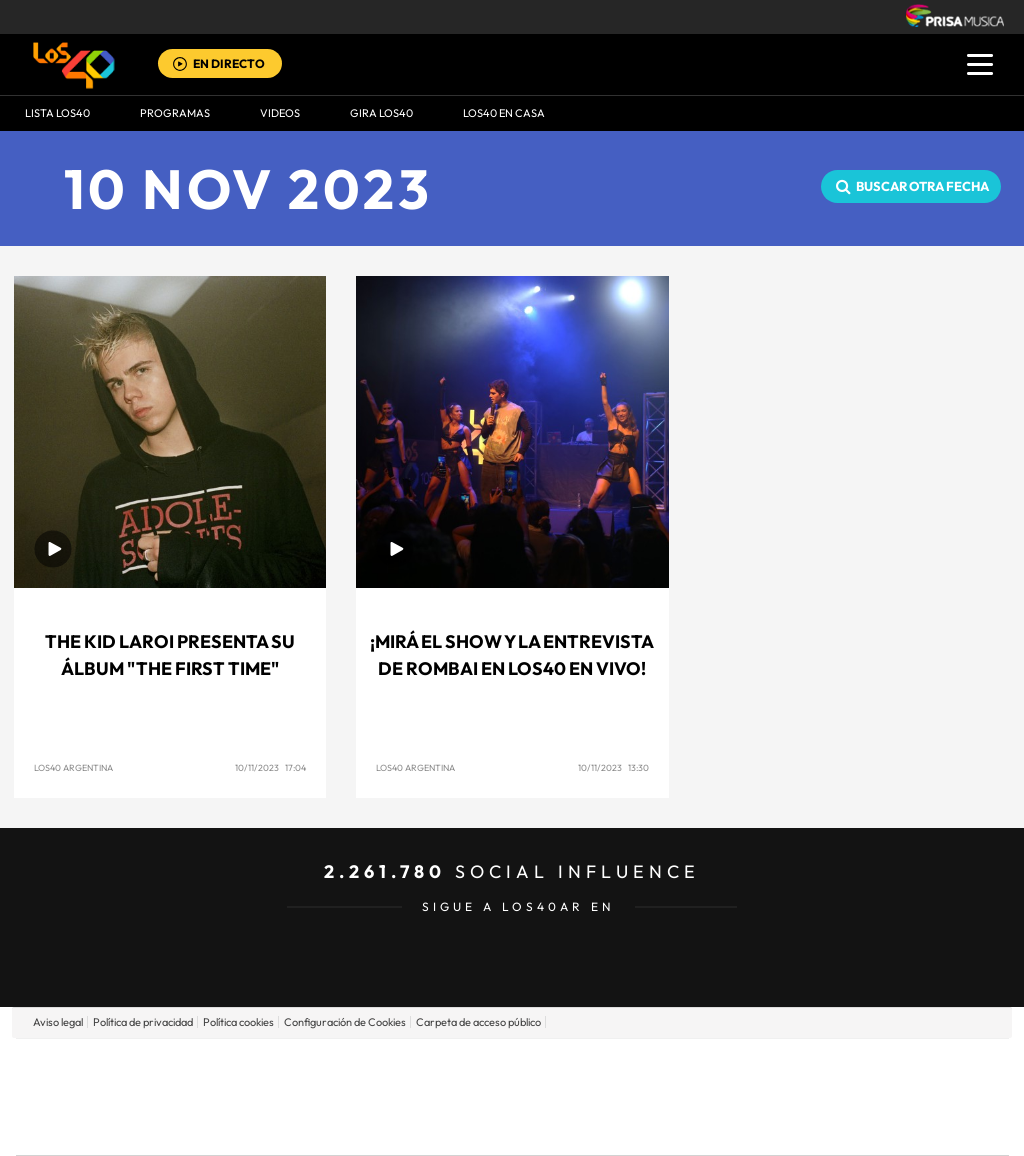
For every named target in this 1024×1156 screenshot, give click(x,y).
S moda (637, 1126)
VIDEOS (280, 113)
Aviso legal (58, 1022)
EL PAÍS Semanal (704, 1096)
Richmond (271, 1126)
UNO (421, 1096)
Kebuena (850, 1096)
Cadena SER (665, 1066)
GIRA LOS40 (381, 113)
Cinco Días (555, 1096)
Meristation (822, 1126)
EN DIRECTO (229, 63)
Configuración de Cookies (345, 1022)
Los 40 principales (379, 1066)
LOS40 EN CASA (504, 113)
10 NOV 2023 (248, 188)
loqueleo (726, 1126)
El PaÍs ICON (554, 1126)
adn (794, 1066)
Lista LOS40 (57, 113)
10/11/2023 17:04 (270, 767)
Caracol (868, 1066)
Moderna (369, 1126)
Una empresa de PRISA (106, 1082)
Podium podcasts (468, 1126)
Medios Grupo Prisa (105, 1131)
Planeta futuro (778, 1096)
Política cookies (238, 1022)
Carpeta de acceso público (478, 1022)
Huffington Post (310, 1096)
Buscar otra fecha (922, 186)
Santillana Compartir (579, 1066)
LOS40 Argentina (73, 767)
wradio (478, 1096)
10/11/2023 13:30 (613, 767)
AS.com (728, 1066)
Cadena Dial (631, 1096)
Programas (175, 113)
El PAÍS (283, 1066)
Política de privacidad (143, 1022)
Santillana (473, 1066)
